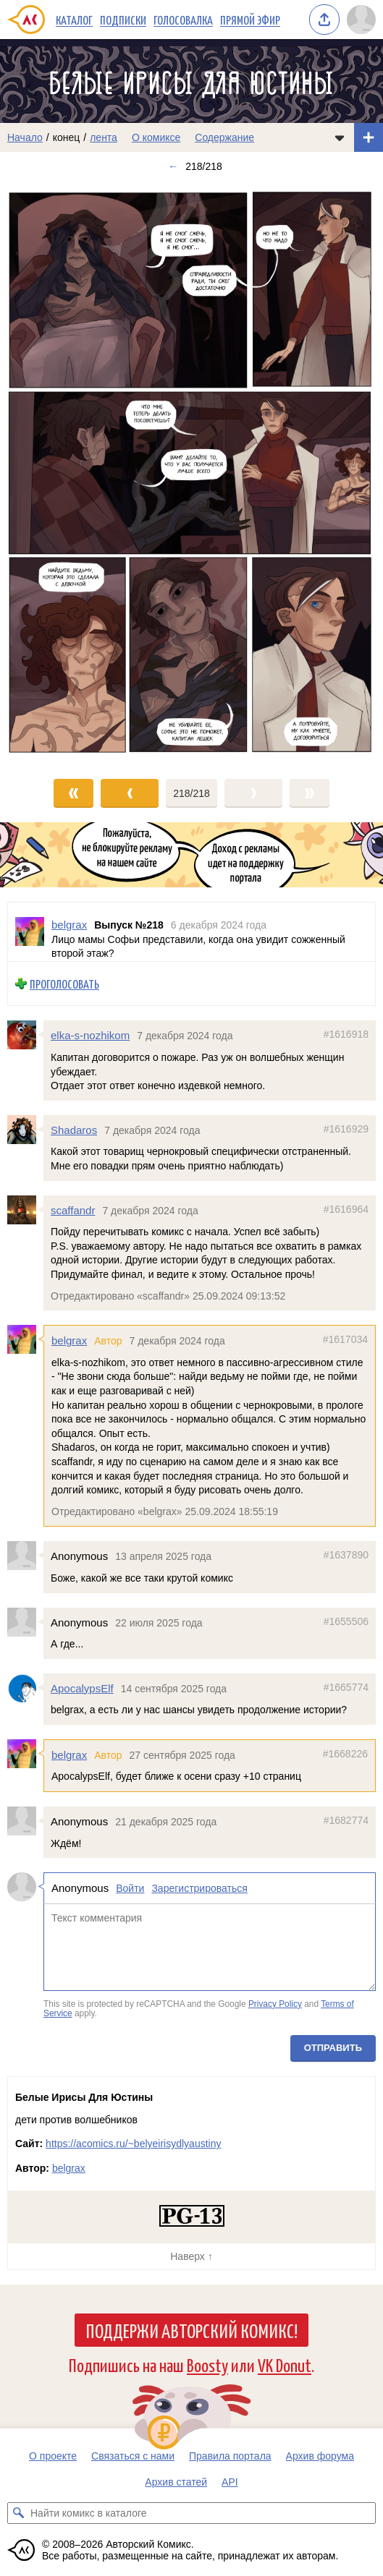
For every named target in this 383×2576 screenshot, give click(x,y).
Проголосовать (64, 983)
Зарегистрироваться (199, 1888)
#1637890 (346, 1555)
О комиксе (156, 137)
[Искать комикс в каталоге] (18, 2513)
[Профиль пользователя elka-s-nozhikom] (25, 1034)
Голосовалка (183, 19)
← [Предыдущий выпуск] (173, 166)
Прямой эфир (250, 19)
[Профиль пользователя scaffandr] (25, 1209)
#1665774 (346, 1686)
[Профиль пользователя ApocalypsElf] (25, 1687)
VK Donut (284, 2364)
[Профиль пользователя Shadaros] (25, 1129)
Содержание (224, 137)
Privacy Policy (275, 2003)
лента (103, 137)
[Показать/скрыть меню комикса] (339, 137)
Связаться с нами (132, 2456)
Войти (130, 1888)
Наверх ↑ (191, 2256)
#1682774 (346, 1820)
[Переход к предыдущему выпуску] (48, 472)
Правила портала (230, 2456)
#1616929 (346, 1129)
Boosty (207, 2364)
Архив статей (176, 2482)
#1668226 (345, 1754)
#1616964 (346, 1208)
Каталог (74, 19)
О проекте (53, 2456)
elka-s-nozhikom (90, 1035)
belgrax (69, 1340)
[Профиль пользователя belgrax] (29, 932)
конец (66, 137)
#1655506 (346, 1620)
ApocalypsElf (82, 1687)
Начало (25, 137)
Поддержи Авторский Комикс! (191, 2330)
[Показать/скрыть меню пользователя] (361, 19)
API (230, 2482)
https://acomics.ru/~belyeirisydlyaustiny (133, 2143)
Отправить (333, 2047)
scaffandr (73, 1209)
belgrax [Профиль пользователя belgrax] (69, 924)
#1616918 (346, 1034)
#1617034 (345, 1339)
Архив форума (320, 2456)
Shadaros (74, 1130)
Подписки (123, 19)
